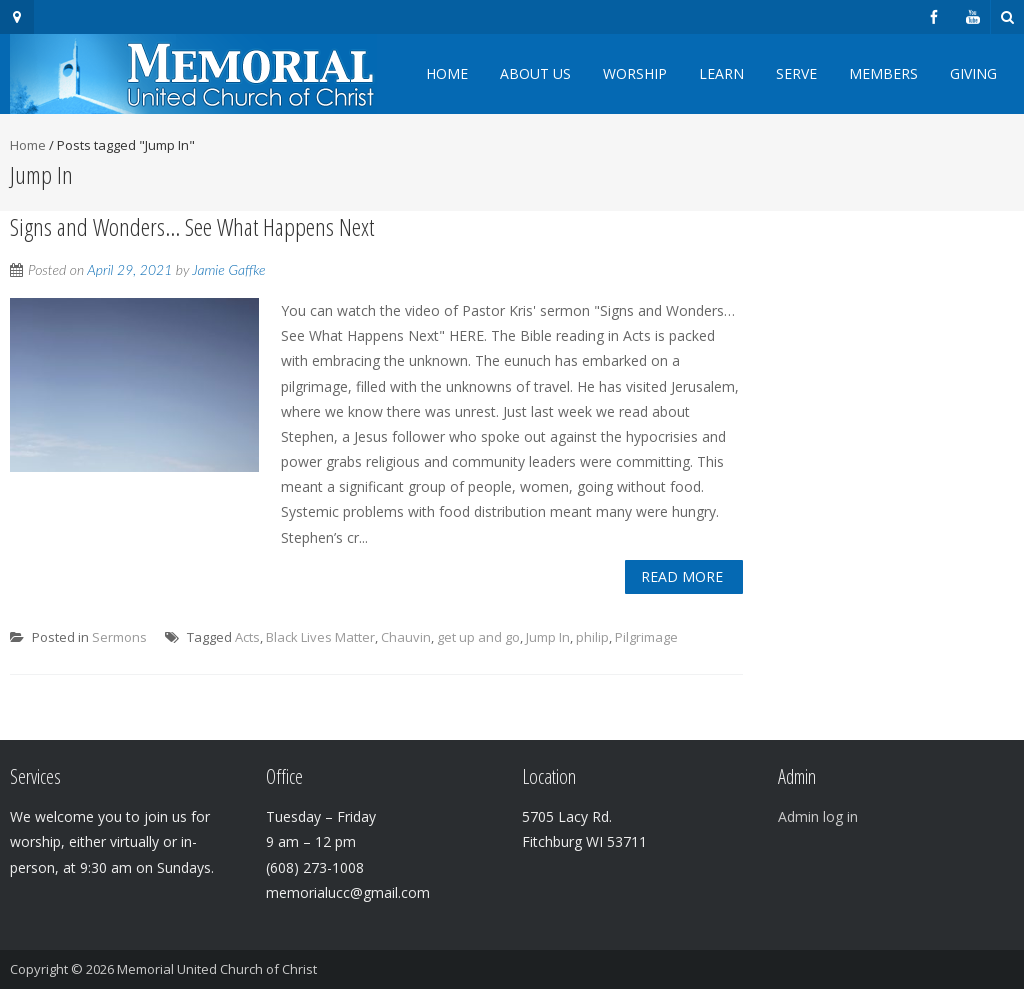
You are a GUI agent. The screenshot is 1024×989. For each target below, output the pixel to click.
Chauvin (406, 637)
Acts (247, 637)
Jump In (548, 637)
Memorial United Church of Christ (217, 969)
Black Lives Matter (320, 637)
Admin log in (818, 816)
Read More (682, 576)
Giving (973, 73)
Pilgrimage (646, 637)
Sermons (119, 637)
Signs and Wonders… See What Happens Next (192, 226)
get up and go (478, 637)
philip (592, 637)
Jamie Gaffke (228, 269)
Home (447, 73)
